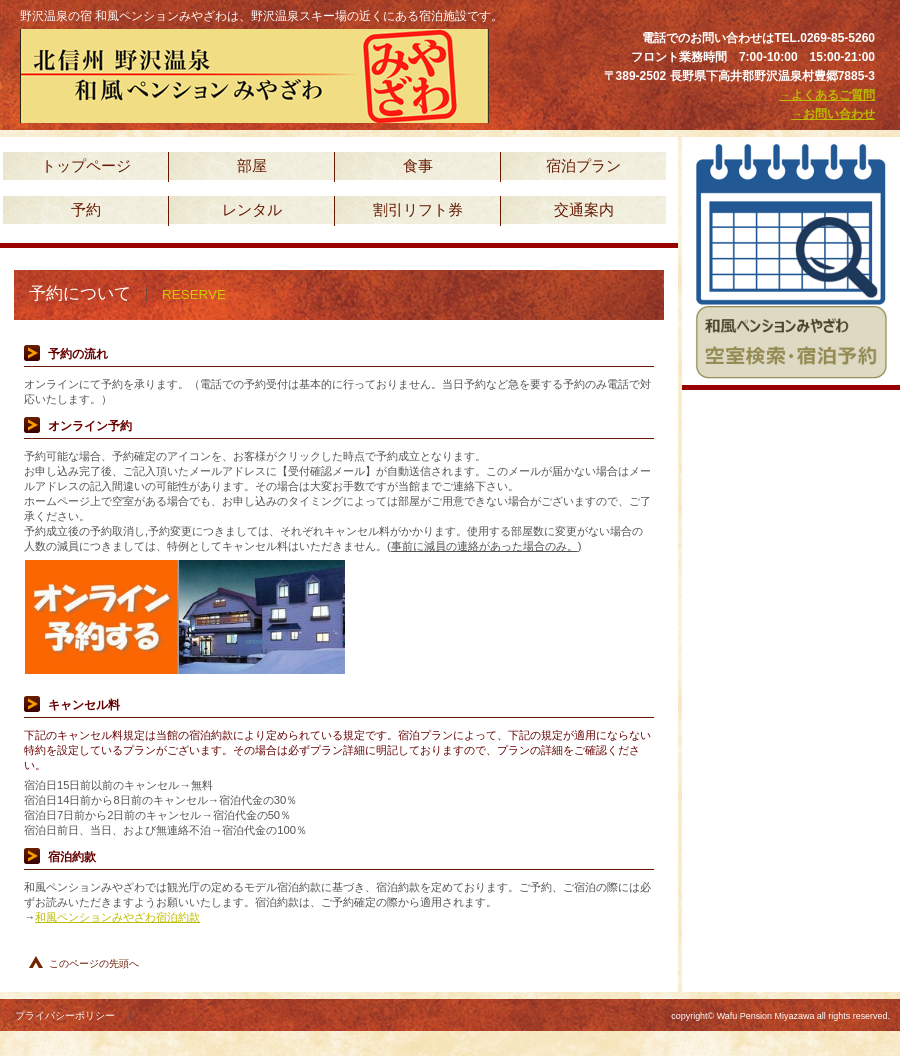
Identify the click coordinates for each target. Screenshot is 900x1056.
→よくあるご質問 (827, 95)
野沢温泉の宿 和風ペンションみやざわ (260, 76)
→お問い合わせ (833, 114)
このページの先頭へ (94, 963)
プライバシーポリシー (65, 1015)
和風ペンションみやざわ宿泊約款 (117, 917)
